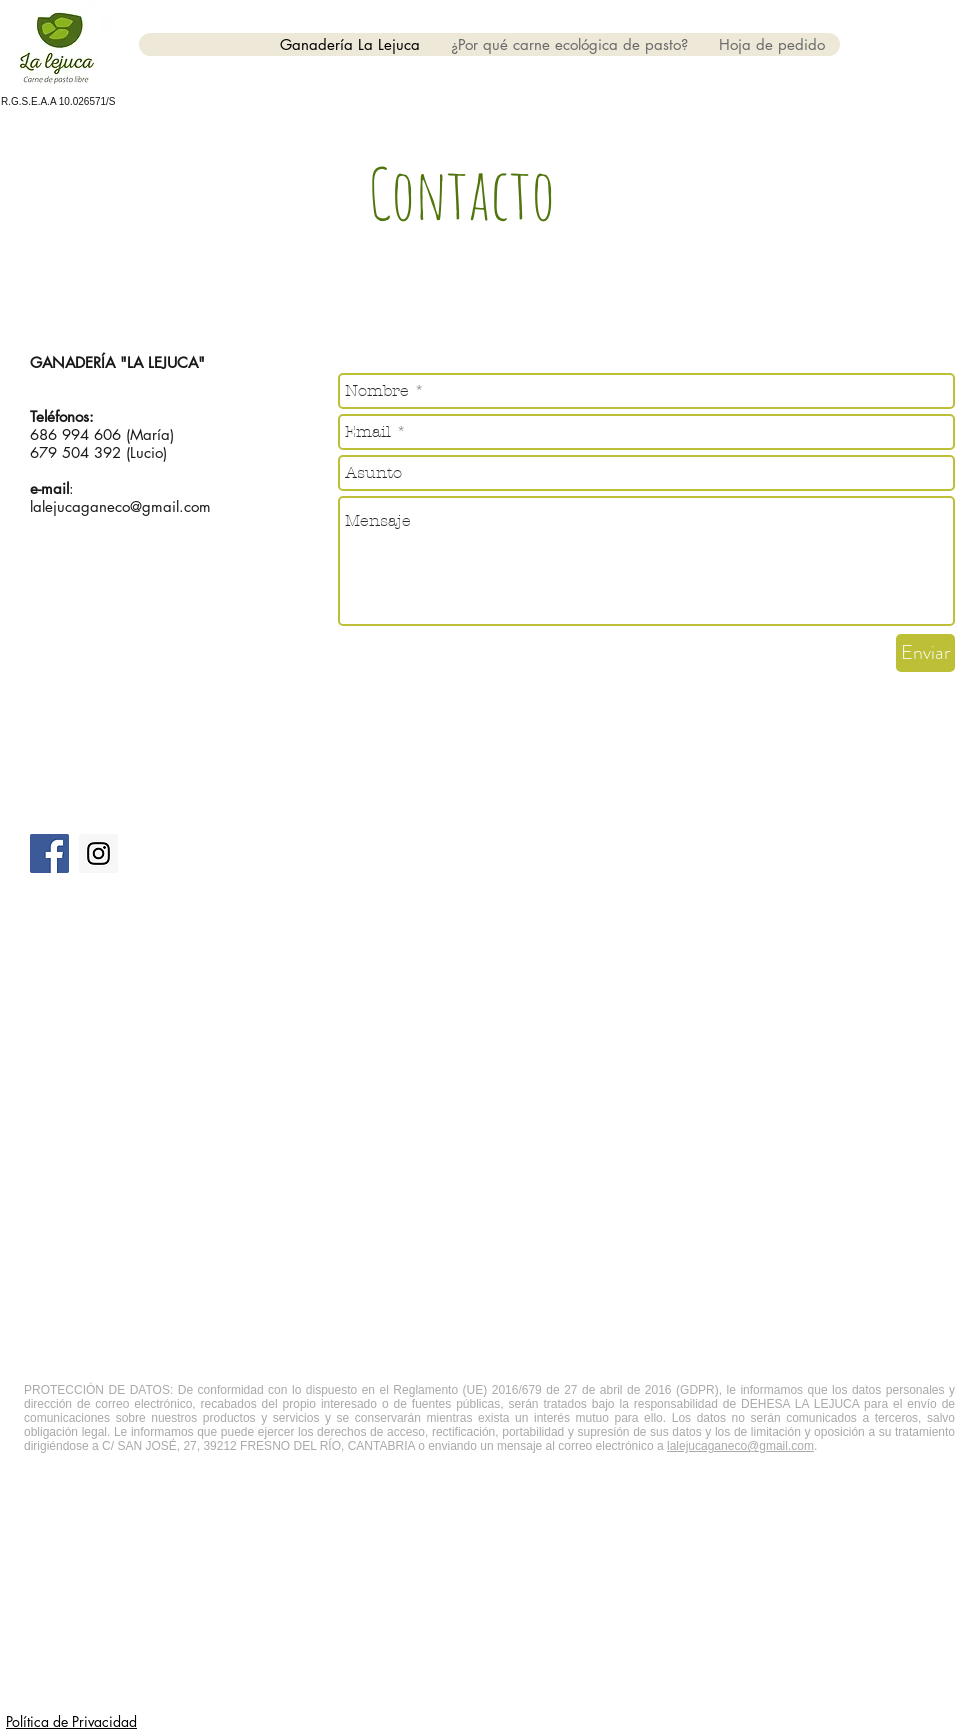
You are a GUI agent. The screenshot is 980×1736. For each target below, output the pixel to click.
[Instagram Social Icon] (98, 853)
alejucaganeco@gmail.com (742, 1446)
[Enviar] (925, 653)
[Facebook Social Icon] (49, 853)
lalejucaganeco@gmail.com (120, 506)
